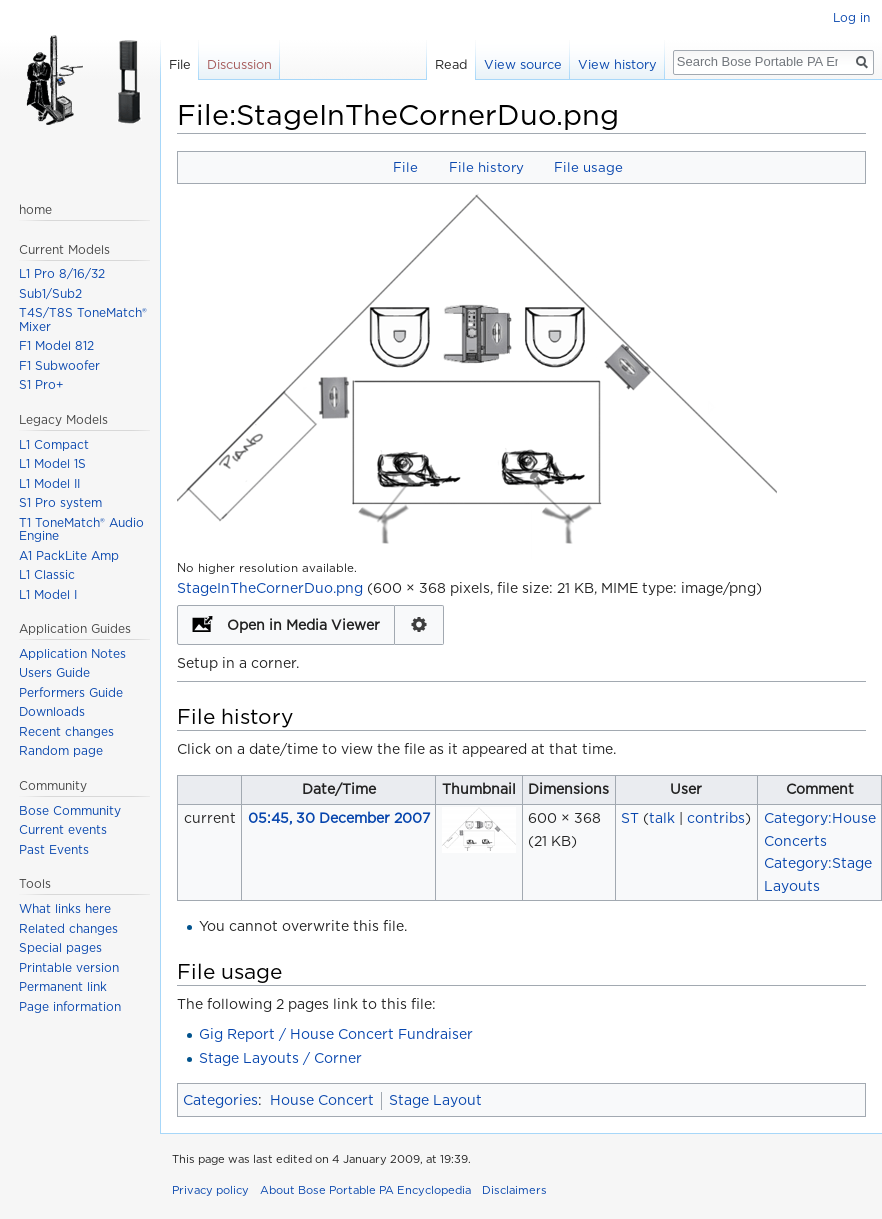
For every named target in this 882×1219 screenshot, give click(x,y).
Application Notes (72, 653)
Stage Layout (435, 1100)
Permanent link (63, 986)
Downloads (52, 711)
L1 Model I (48, 594)
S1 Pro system (60, 502)
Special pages (60, 947)
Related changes (68, 928)
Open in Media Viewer (303, 625)
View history (617, 64)
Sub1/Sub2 (50, 293)
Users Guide (54, 672)
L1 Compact (54, 444)
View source (523, 64)
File (405, 167)
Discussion (239, 64)
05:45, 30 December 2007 (339, 818)
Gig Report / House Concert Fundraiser (336, 1034)
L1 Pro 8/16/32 (62, 273)
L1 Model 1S (52, 463)
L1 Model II (49, 483)
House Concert (322, 1100)
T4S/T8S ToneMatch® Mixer (83, 319)
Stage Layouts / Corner (280, 1058)
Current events (63, 829)
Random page (61, 750)
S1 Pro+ (41, 384)
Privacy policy (210, 1190)
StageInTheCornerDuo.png (270, 588)
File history (486, 167)
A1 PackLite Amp (69, 555)
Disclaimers (514, 1190)
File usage (588, 167)
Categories (220, 1100)
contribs (716, 818)
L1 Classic (47, 574)
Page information (70, 1006)
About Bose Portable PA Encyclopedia (365, 1190)
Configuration (419, 625)
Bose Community (70, 810)
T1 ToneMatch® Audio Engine (81, 529)
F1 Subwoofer (59, 365)
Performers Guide (71, 692)
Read (451, 64)
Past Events (54, 849)
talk (662, 818)
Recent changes (66, 731)
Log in (851, 17)
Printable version (69, 967)
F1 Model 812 (56, 345)
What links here (65, 908)
